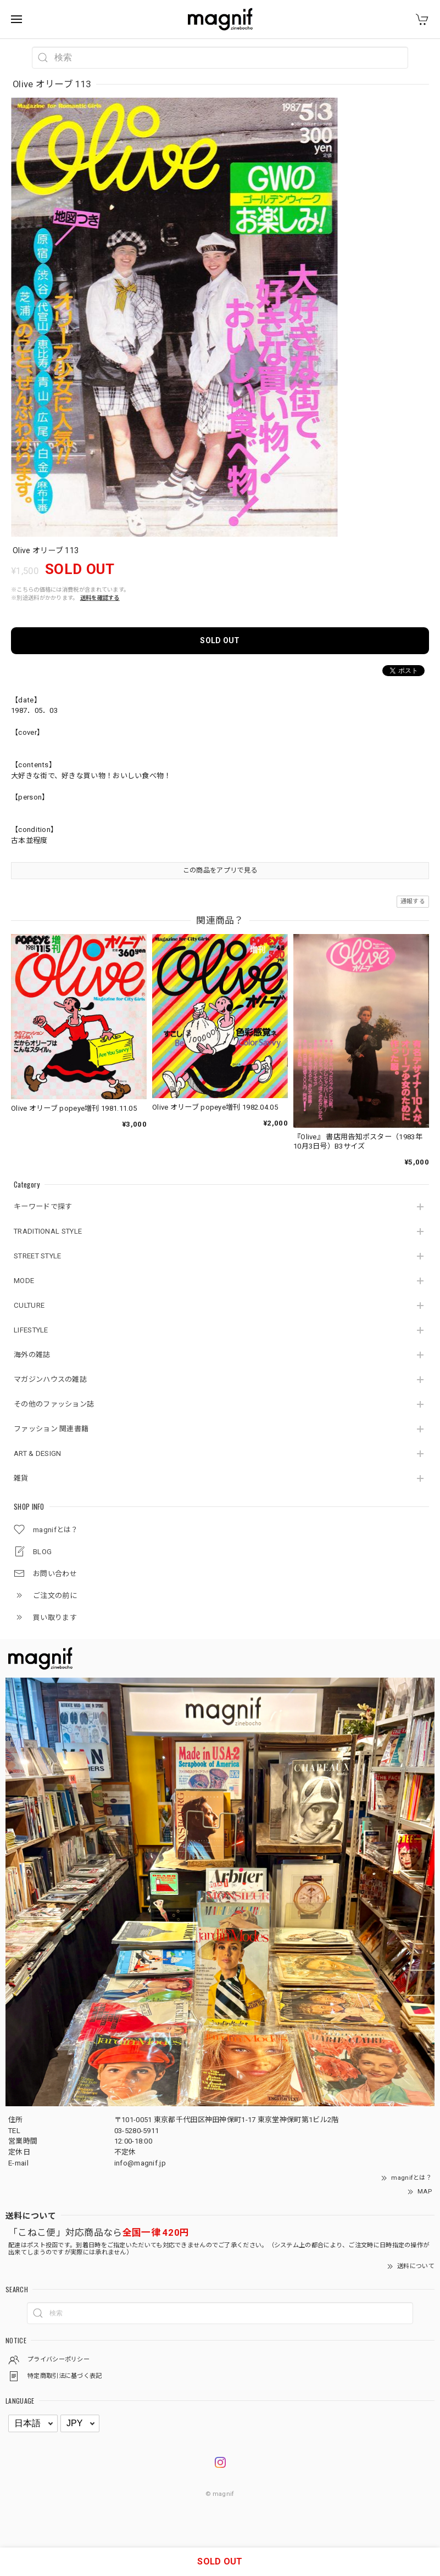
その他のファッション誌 (54, 1404)
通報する (412, 901)
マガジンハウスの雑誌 (50, 1379)
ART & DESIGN (38, 1453)
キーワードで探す (43, 1206)
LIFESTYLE (31, 1330)
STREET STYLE (38, 1256)
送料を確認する (100, 597)
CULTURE (29, 1305)
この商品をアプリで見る (220, 870)
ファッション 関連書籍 (51, 1429)
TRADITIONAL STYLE (48, 1231)
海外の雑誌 (32, 1355)
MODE (24, 1280)
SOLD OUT (220, 640)
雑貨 (21, 1478)
